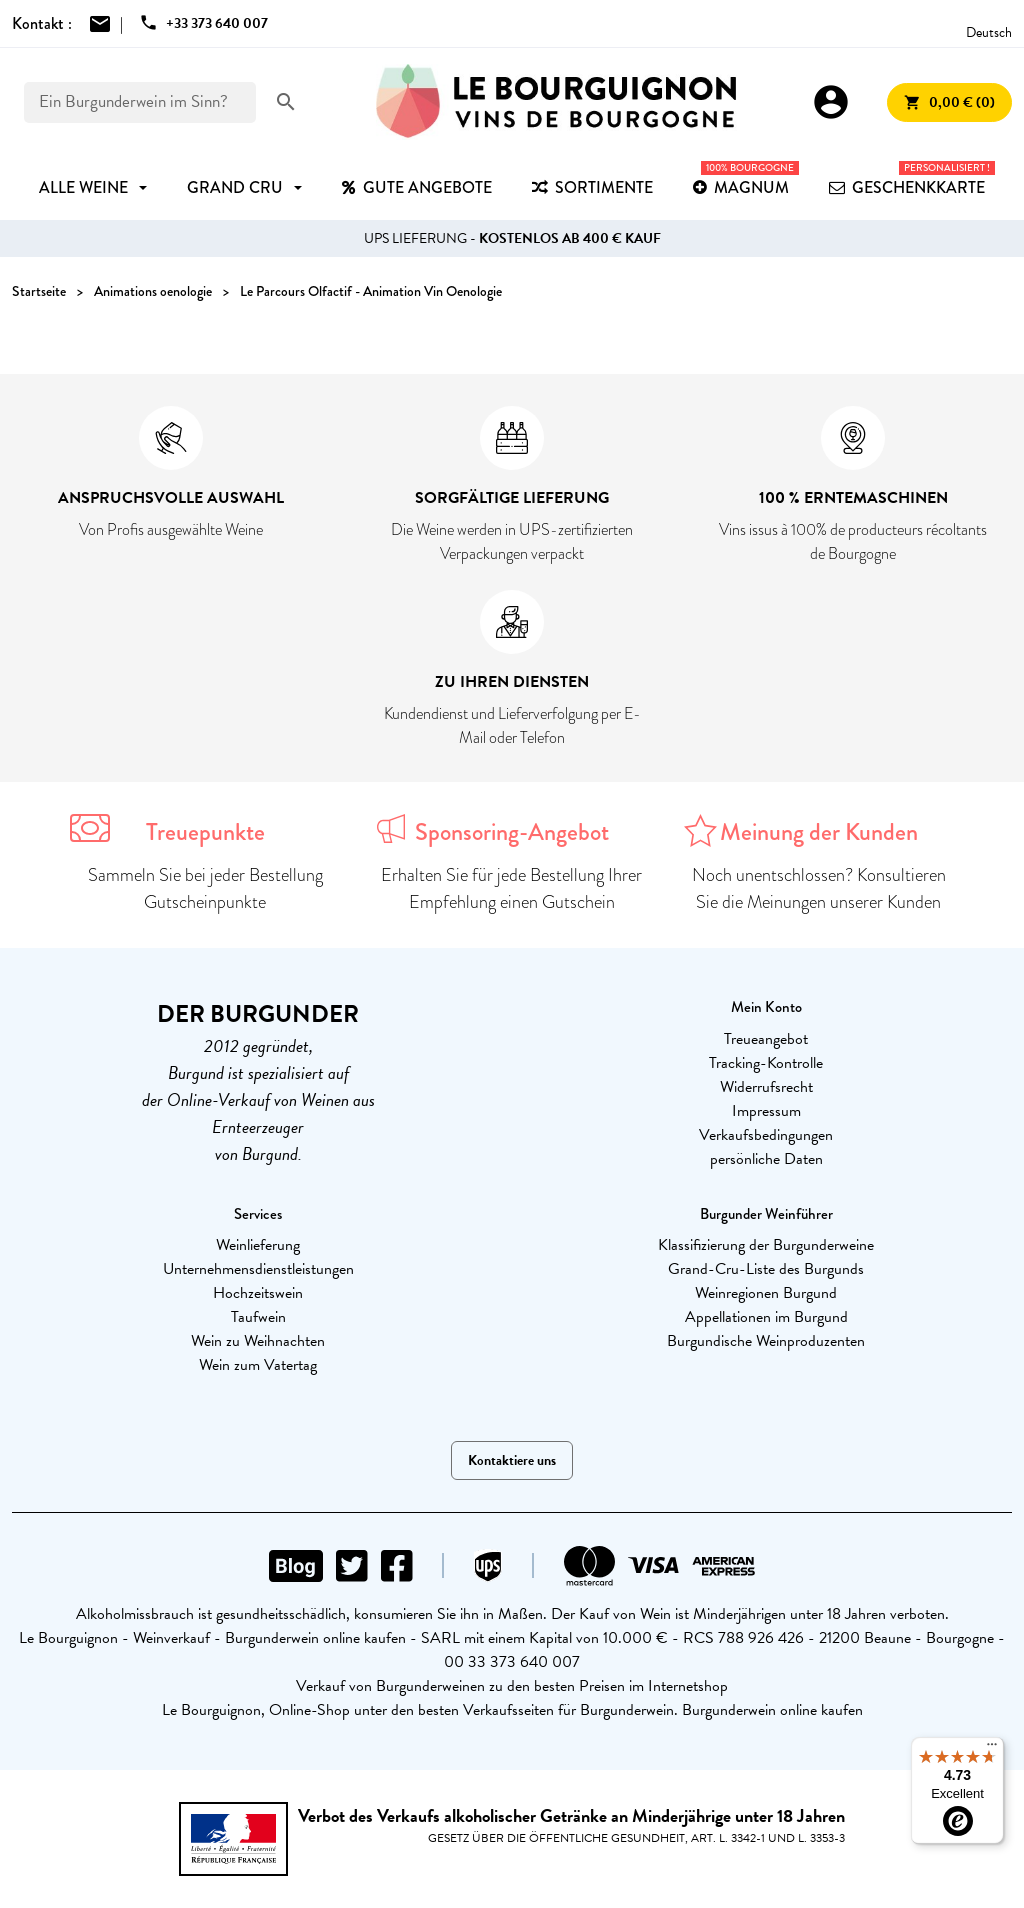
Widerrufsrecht (766, 1087)
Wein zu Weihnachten (258, 1341)
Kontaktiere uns (512, 1460)
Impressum (766, 1111)
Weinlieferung (258, 1245)
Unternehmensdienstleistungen (258, 1269)
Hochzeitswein (258, 1293)
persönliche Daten (766, 1159)
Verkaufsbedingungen (766, 1135)
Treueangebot (766, 1039)
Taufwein (258, 1317)
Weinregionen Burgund (766, 1293)
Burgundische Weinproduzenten (766, 1341)
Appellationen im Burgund (766, 1317)
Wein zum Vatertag (258, 1365)
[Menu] (992, 1749)
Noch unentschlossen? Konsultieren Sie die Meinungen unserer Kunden (819, 888)
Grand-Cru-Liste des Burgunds (766, 1269)
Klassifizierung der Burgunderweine (766, 1245)
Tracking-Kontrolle (766, 1063)
